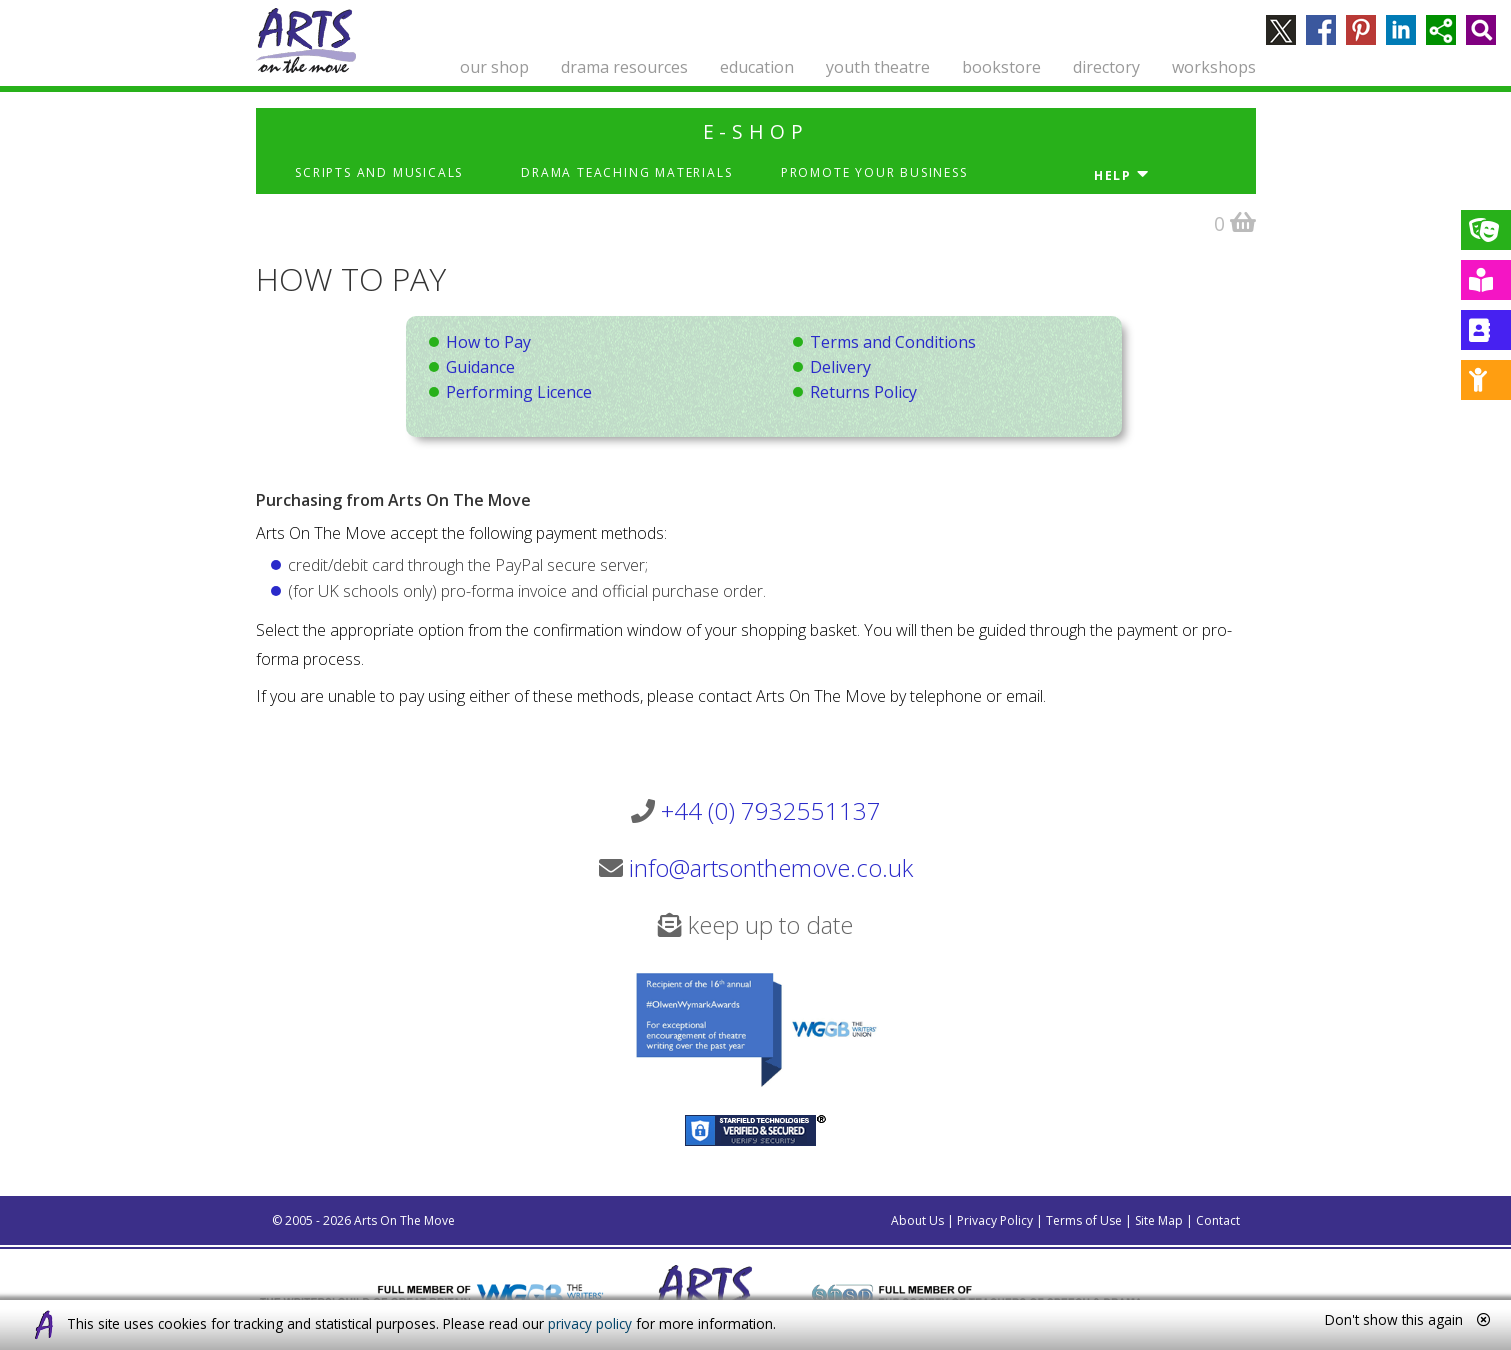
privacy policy (590, 1323)
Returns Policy (863, 392)
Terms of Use (1084, 1220)
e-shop (756, 131)
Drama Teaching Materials (626, 172)
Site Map (1159, 1220)
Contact (1218, 1220)
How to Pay (488, 342)
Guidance (480, 367)
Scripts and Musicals (379, 172)
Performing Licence (519, 392)
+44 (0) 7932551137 (771, 810)
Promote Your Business (874, 172)
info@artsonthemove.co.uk (771, 867)
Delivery (840, 367)
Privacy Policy (995, 1220)
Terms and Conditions (893, 342)
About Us (917, 1220)
